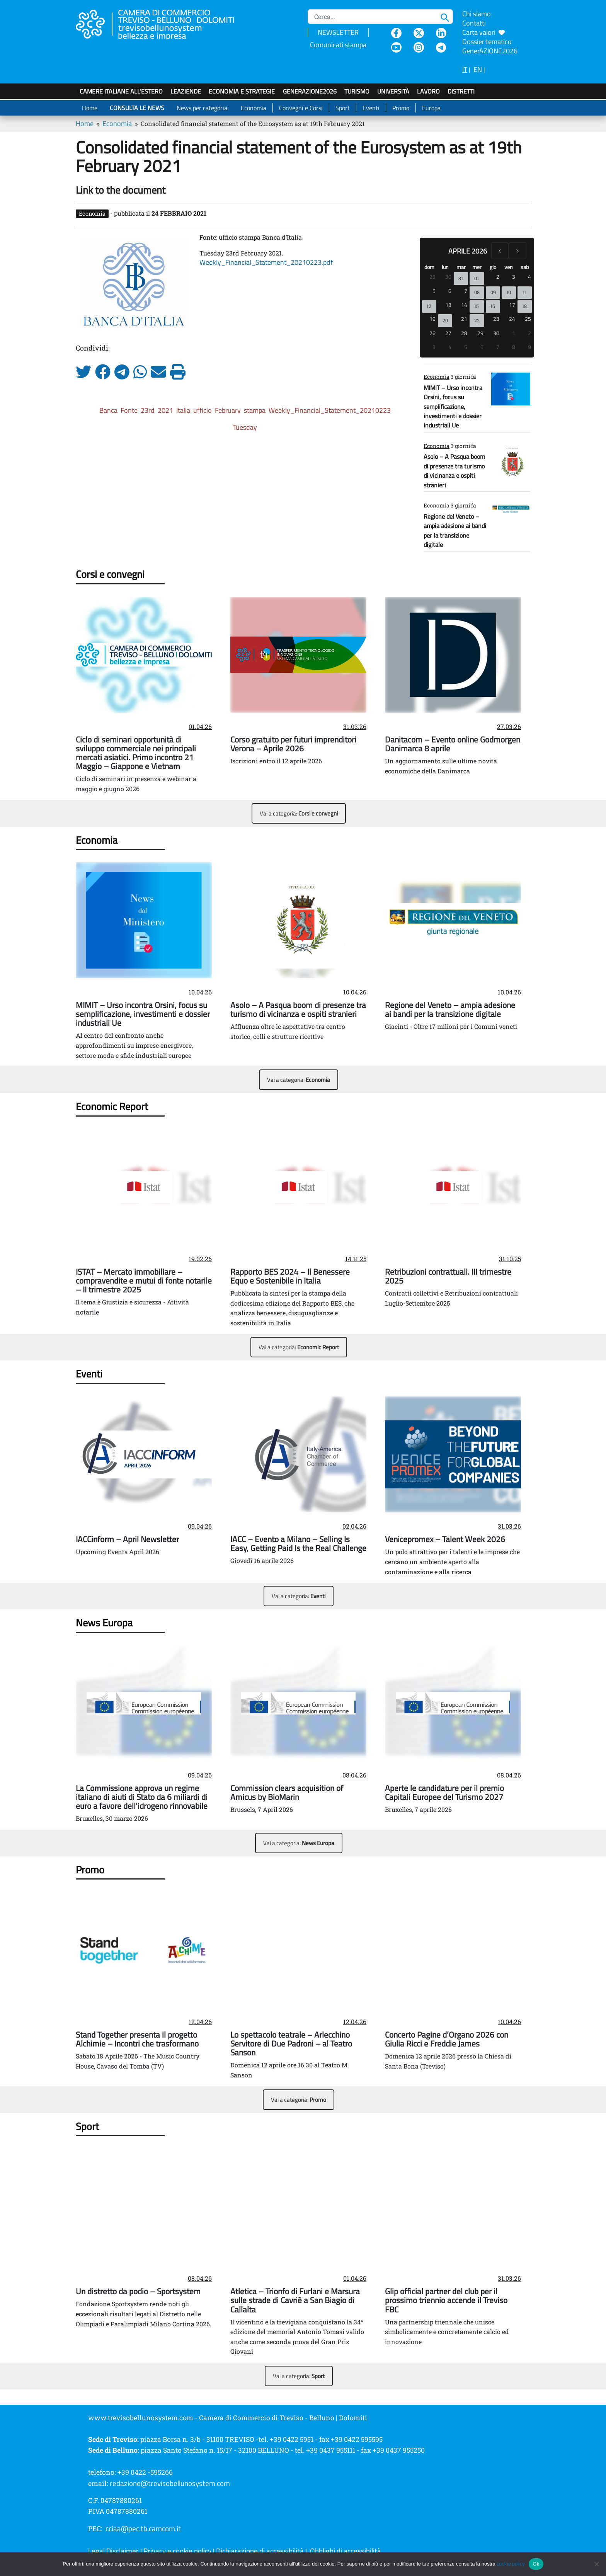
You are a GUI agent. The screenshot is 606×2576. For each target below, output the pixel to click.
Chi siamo (476, 14)
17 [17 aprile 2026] (512, 305)
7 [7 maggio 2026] (497, 347)
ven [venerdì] (508, 267)
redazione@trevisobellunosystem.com (170, 2483)
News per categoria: (202, 107)
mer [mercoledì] (477, 267)
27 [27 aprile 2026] (448, 333)
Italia (183, 410)
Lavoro (428, 91)
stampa (255, 410)
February (228, 410)
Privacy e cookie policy (177, 2551)
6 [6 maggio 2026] (481, 347)
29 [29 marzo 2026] (432, 276)
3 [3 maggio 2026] (434, 347)
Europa (431, 107)
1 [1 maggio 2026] (513, 333)
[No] (596, 2564)
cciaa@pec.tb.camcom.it (143, 2528)
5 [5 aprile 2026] (434, 291)
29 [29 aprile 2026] (480, 333)
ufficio (202, 410)
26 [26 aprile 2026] (432, 333)
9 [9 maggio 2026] (529, 347)
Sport (342, 107)
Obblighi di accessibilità (345, 2551)
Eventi (371, 107)
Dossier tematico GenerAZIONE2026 (489, 46)
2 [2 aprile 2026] (497, 276)
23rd (148, 410)
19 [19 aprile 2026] (432, 319)
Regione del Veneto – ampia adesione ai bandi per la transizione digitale (455, 530)
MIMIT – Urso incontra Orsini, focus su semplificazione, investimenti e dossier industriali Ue (453, 406)
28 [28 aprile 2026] (464, 333)
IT (464, 69)
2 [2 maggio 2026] (529, 333)
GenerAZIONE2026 (310, 91)
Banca (108, 410)
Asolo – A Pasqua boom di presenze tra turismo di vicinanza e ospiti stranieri (454, 470)
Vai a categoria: (299, 813)
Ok (536, 2564)
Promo (400, 107)
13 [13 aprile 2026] (448, 305)
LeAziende (185, 91)
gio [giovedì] (493, 267)
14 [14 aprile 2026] (464, 305)
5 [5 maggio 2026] (465, 347)
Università (393, 91)
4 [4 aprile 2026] (529, 276)
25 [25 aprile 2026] (528, 319)
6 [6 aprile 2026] (449, 291)
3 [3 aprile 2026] (513, 276)
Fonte (129, 410)
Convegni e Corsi (301, 107)
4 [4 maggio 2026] (449, 347)
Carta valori (483, 32)
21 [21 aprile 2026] (464, 319)
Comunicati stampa (338, 44)
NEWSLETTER (338, 32)
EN (477, 69)
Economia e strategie (242, 91)
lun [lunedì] (445, 267)
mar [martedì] (461, 267)
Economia (253, 107)
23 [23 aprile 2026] (496, 319)
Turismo (356, 91)
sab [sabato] (525, 267)
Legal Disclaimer (113, 2551)
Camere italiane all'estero (121, 91)
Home (89, 107)
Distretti (461, 91)
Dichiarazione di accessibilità (260, 2551)
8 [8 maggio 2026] (513, 347)
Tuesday (245, 427)
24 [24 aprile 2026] (512, 319)
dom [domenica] (429, 267)
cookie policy (511, 2563)
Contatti (474, 23)
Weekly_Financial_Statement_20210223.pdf (266, 262)
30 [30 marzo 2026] (448, 276)
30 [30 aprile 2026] (496, 333)
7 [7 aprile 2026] (465, 291)
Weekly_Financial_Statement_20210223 (330, 410)
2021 (165, 410)
